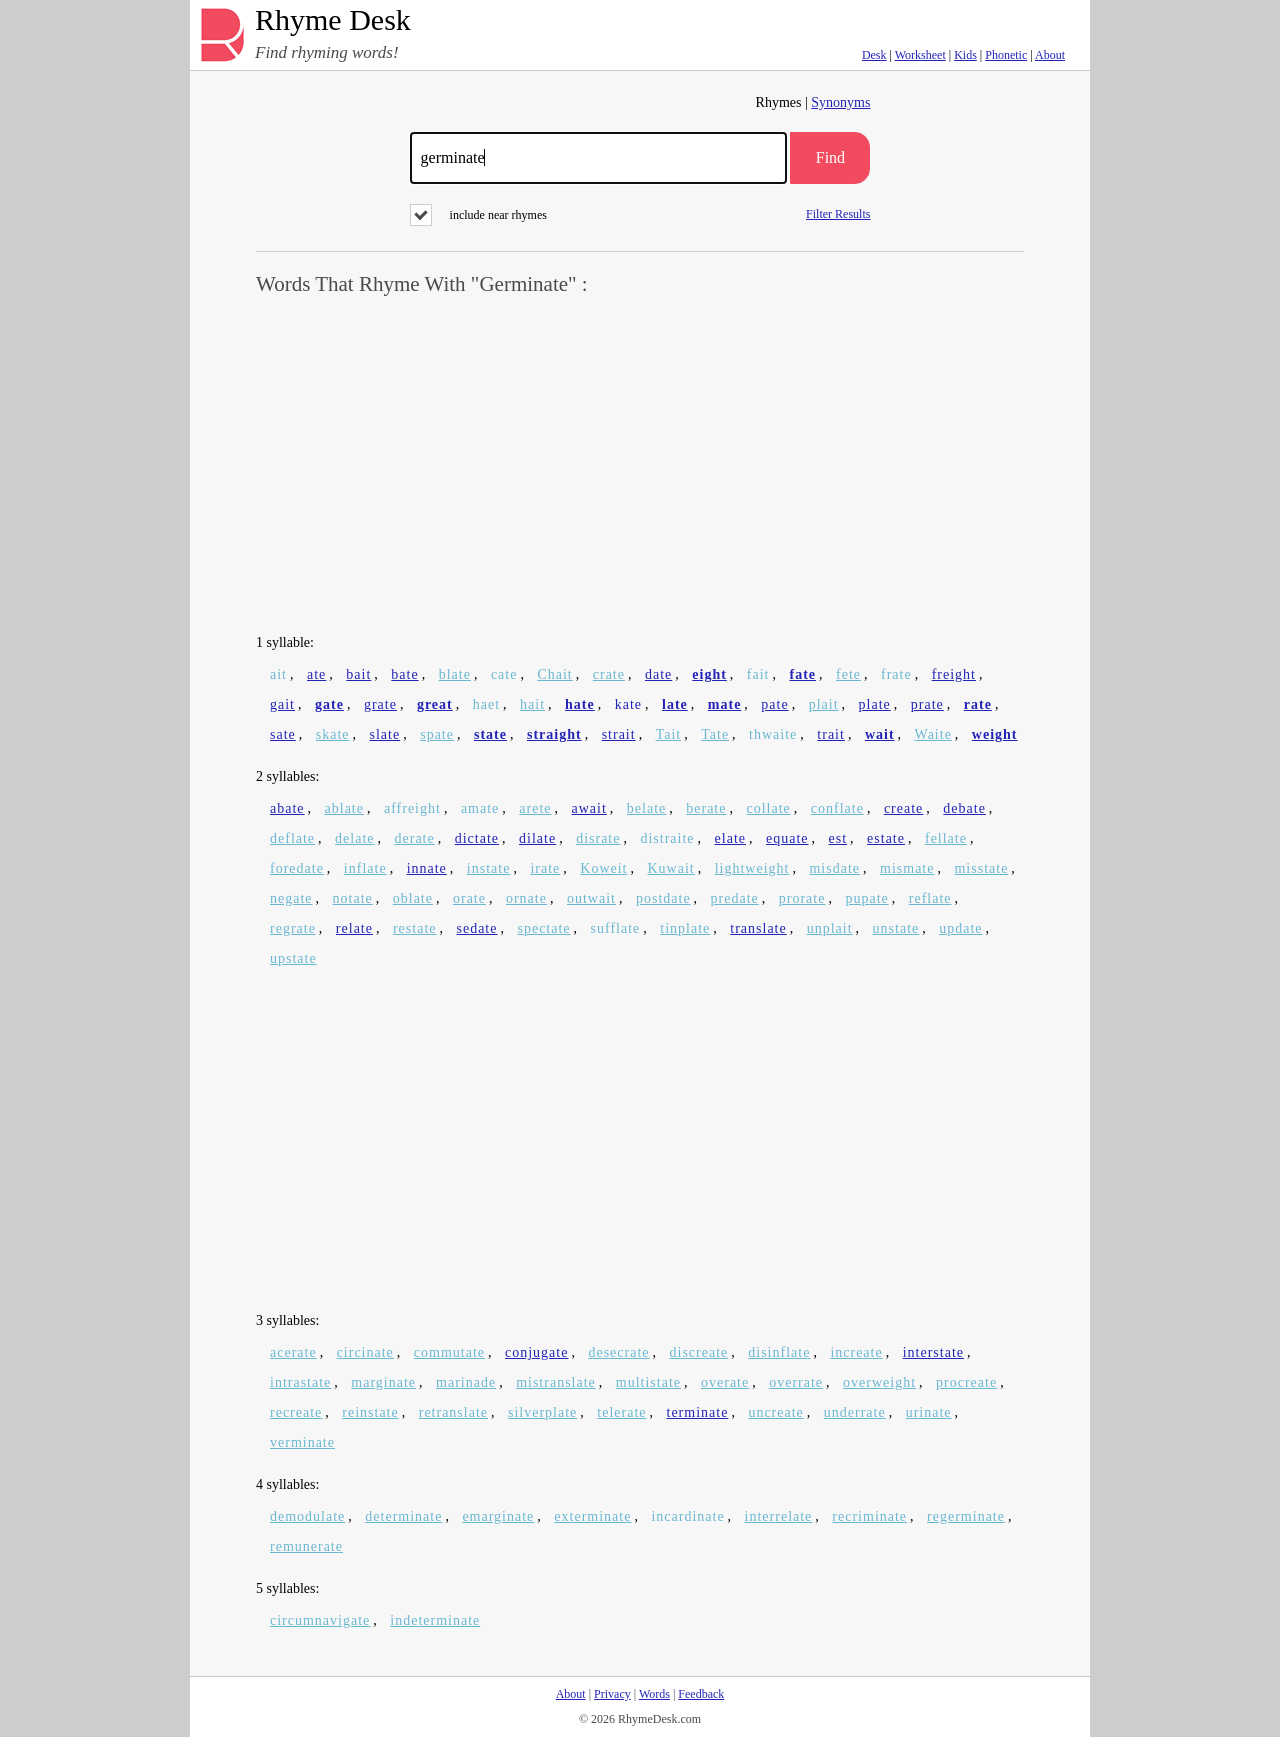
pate (774, 704)
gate (329, 704)
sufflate (616, 928)
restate (415, 928)
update (960, 928)
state (490, 734)
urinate (929, 1412)
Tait (669, 734)
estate (886, 838)
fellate (946, 838)
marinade (466, 1382)
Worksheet (920, 55)
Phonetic (1006, 55)
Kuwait (670, 868)
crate (609, 674)
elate (730, 838)
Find (830, 157)
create (903, 808)
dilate (537, 838)
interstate (933, 1352)
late (675, 704)
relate (354, 928)
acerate (293, 1352)
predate (735, 898)
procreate (966, 1382)
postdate (663, 898)
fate (803, 674)
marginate (383, 1382)
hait (532, 704)
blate (455, 674)
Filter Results (838, 213)
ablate (344, 808)
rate (978, 704)
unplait (830, 928)
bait (358, 674)
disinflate (779, 1352)
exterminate (592, 1516)
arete (535, 808)
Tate (715, 734)
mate (725, 704)
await (589, 808)
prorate (802, 898)
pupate (866, 898)
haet (486, 704)
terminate (698, 1412)
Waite (933, 734)
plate (875, 704)
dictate (477, 838)
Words (654, 1694)
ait (278, 674)
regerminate (966, 1516)
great (435, 704)
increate (856, 1352)
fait (758, 674)
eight (709, 674)
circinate (365, 1352)
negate (291, 898)
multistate (648, 1382)
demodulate (307, 1516)
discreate (699, 1352)
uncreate (775, 1412)
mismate (907, 868)
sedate (476, 928)
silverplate (542, 1412)
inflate (365, 868)
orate (469, 898)
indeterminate (435, 1620)
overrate (796, 1382)
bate (404, 674)
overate (725, 1382)
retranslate (453, 1412)
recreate (296, 1412)
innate (427, 868)
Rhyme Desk (333, 20)
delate (354, 838)
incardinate (687, 1516)
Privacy (612, 1694)
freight (954, 674)
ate (316, 674)
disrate (598, 838)
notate (353, 898)
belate (646, 808)
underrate (855, 1412)
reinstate (370, 1412)
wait (880, 734)
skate (333, 734)
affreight (412, 808)
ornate (526, 898)
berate (706, 808)
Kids (965, 55)
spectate (543, 928)
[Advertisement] (640, 466)
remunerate (306, 1546)
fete (848, 674)
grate (380, 704)
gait (282, 704)
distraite (667, 838)
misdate (834, 868)
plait (824, 704)
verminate (302, 1442)
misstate (981, 868)
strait (619, 734)
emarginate (498, 1516)
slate (385, 734)
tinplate (685, 928)
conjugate (536, 1352)
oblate (413, 898)
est (838, 838)
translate (758, 928)
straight (554, 734)
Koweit (603, 868)
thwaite (773, 734)
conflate (837, 808)
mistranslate (556, 1382)
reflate (930, 898)
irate (545, 868)
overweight (879, 1382)
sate (283, 734)
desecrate (618, 1352)
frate (896, 674)
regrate (293, 928)
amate (480, 808)
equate (787, 838)
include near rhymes (478, 215)
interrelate (779, 1516)
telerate (621, 1412)
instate (489, 868)
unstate (896, 928)
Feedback (701, 1694)
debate (964, 808)
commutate (449, 1352)
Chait (554, 674)
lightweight (752, 868)
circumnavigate (320, 1620)
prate (927, 704)
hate (580, 704)
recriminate (869, 1516)
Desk (874, 55)
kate (628, 704)
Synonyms (840, 102)
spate (437, 734)
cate (504, 674)
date (658, 674)
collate (768, 808)
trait (831, 734)
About (1050, 55)
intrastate (300, 1382)
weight (995, 734)
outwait (591, 898)
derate (415, 838)
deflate (292, 838)
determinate (403, 1516)
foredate (297, 868)
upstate (293, 958)
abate (287, 808)
